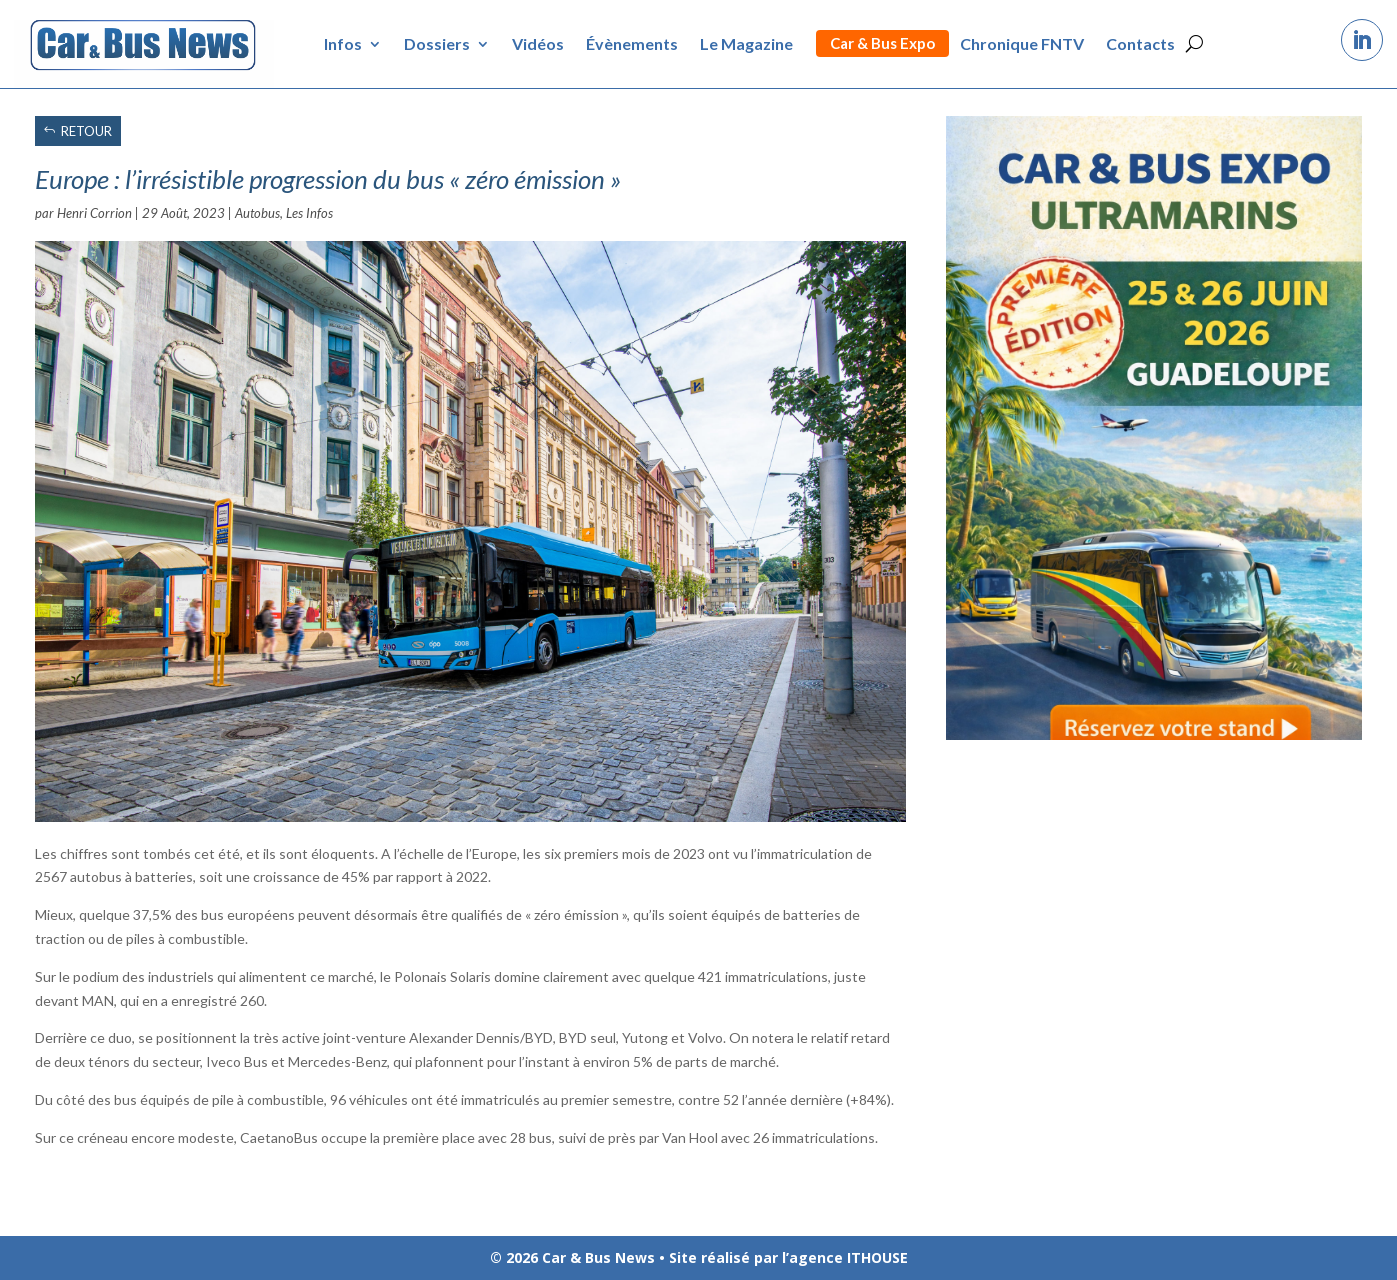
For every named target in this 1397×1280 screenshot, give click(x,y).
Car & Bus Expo (882, 43)
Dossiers (437, 43)
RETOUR (86, 131)
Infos (343, 43)
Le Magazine (746, 43)
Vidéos (538, 43)
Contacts (1140, 43)
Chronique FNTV (1022, 43)
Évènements (632, 43)
